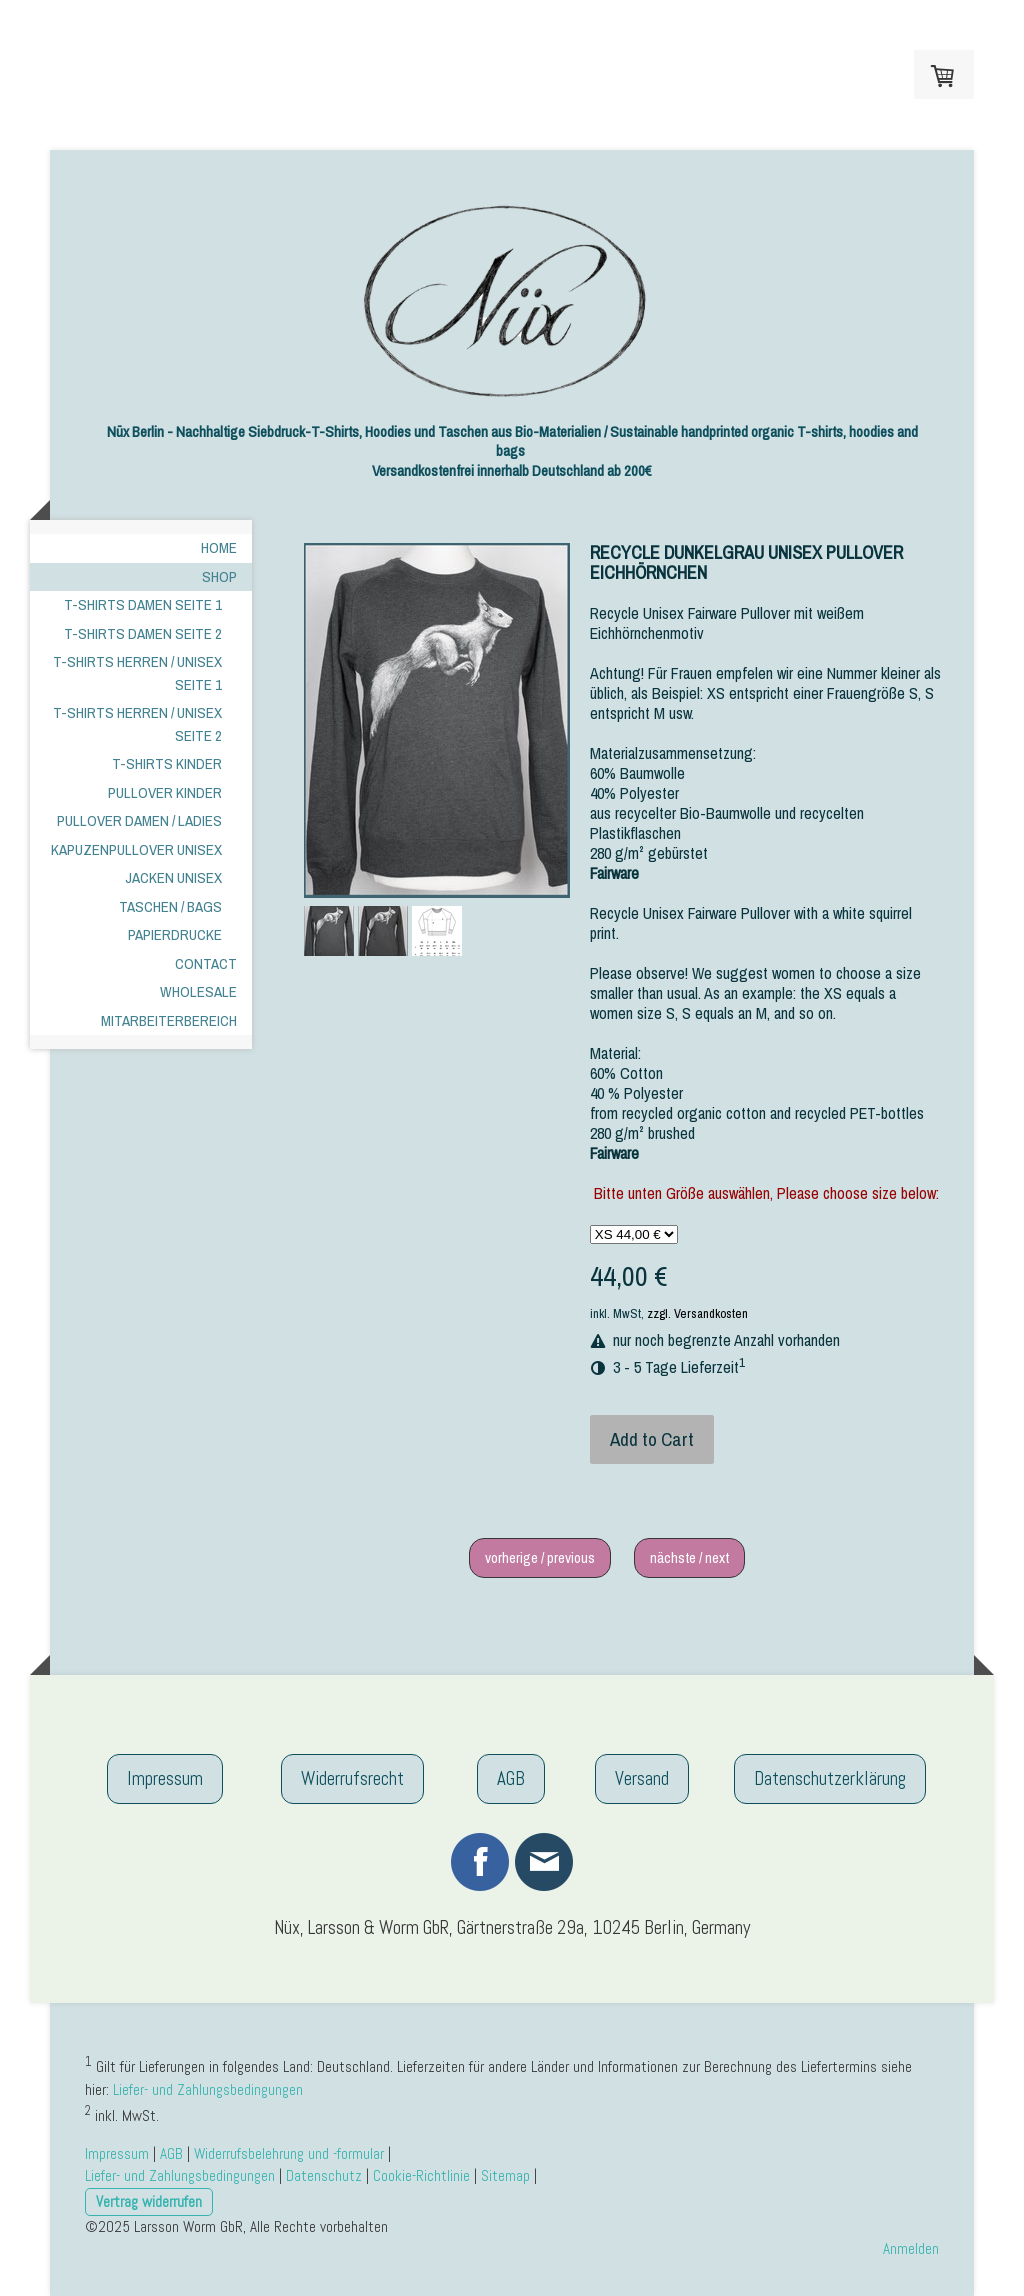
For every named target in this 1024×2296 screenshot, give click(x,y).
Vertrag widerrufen (149, 2201)
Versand (642, 1778)
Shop (219, 576)
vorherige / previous (540, 1557)
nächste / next (689, 1557)
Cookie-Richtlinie (421, 2175)
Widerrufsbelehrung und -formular (289, 2153)
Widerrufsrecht (352, 1778)
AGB (511, 1778)
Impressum (165, 1778)
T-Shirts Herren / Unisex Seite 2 (137, 724)
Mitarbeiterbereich (169, 1020)
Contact (206, 963)
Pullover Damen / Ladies (139, 820)
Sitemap (505, 2175)
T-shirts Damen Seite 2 (143, 633)
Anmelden (911, 2248)
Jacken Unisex (173, 877)
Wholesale (198, 991)
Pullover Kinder (165, 792)
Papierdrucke (175, 934)
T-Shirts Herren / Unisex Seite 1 (137, 673)
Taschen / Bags (170, 906)
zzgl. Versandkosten (697, 1313)
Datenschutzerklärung (830, 1778)
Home (219, 547)
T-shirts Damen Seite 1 (143, 604)
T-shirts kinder (167, 763)
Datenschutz (324, 2175)
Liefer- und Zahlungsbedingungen (208, 2089)
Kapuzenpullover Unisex (136, 849)
